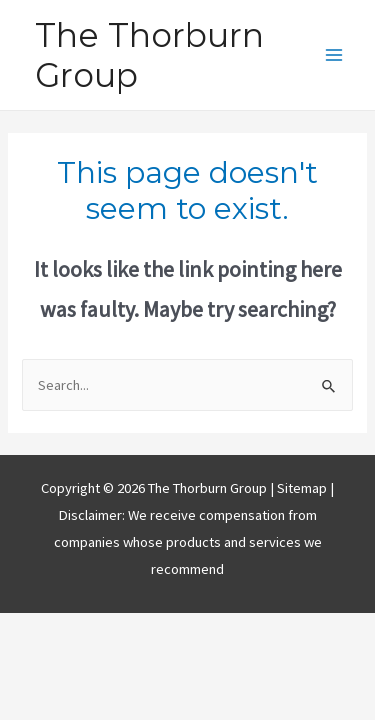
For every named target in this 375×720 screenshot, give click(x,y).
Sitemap (303, 488)
